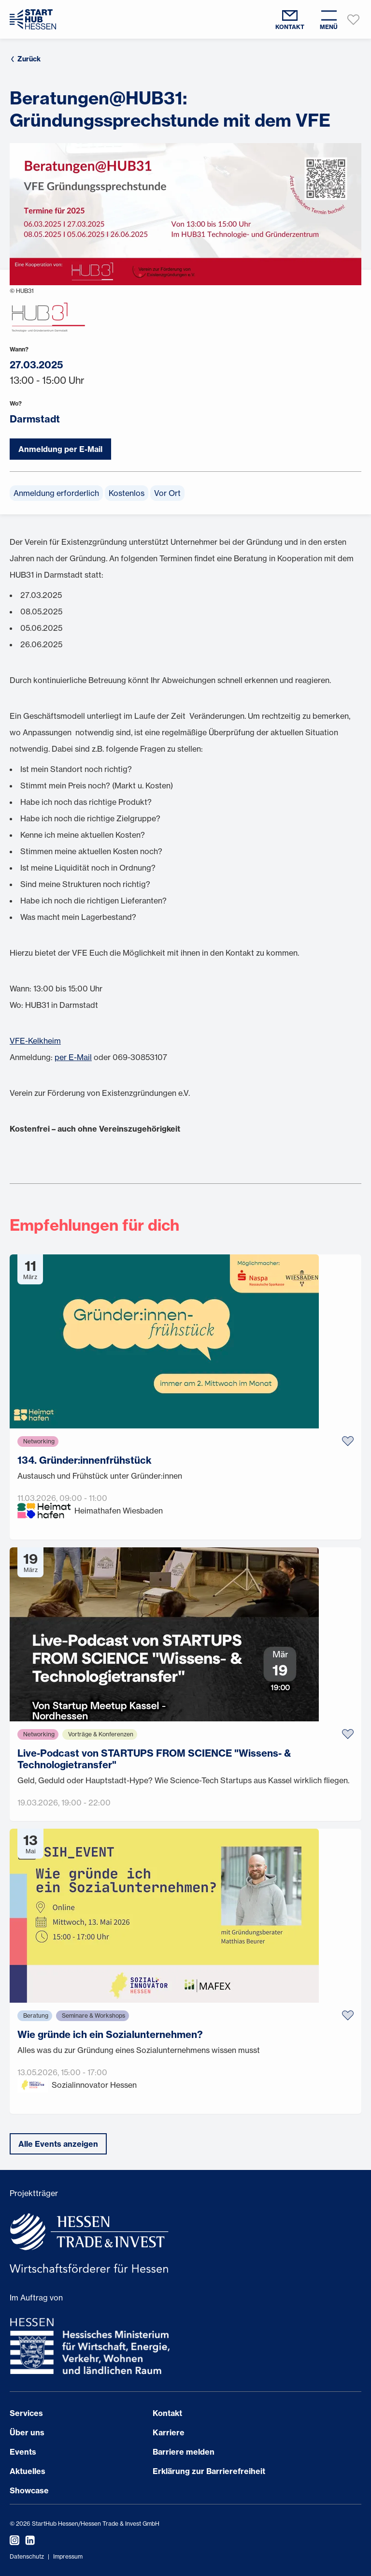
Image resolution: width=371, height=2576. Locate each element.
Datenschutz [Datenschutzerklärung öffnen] (27, 2556)
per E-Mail (73, 1057)
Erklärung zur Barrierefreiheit (209, 2471)
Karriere (169, 2432)
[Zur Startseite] (33, 19)
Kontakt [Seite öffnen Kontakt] (167, 2413)
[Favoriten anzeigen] (353, 19)
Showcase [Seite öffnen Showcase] (29, 2490)
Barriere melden (183, 2452)
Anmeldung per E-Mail (60, 449)
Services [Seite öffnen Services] (26, 2413)
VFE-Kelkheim (35, 1041)
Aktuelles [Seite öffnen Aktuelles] (27, 2471)
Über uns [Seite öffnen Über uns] (27, 2432)
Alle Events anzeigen (58, 2144)
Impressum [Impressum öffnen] (68, 2556)
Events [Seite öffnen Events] (23, 2452)
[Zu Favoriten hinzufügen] (348, 1441)
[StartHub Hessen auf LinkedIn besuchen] (27, 2540)
